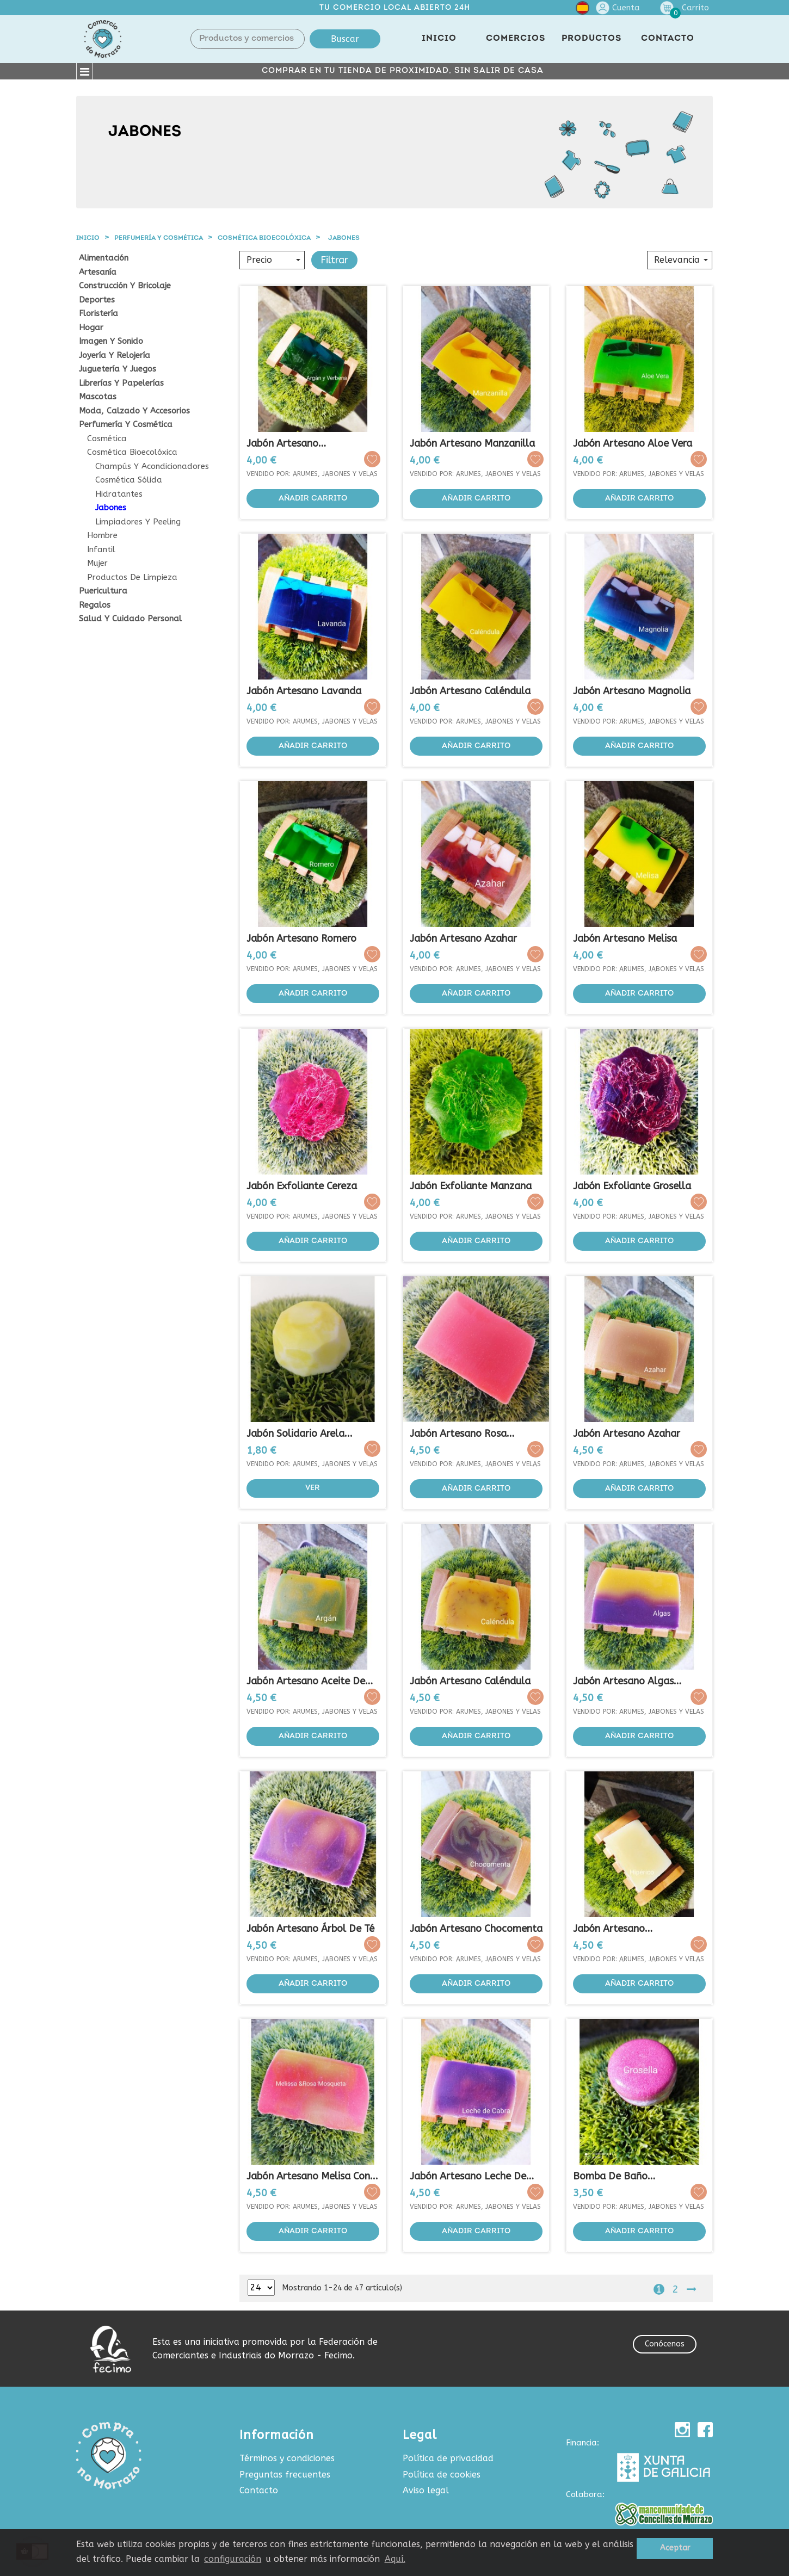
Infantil (101, 549)
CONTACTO (667, 38)
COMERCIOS (515, 38)
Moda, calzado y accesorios (134, 411)
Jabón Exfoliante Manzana (471, 1186)
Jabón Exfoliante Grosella (632, 1186)
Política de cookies (441, 2474)
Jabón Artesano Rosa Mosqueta (458, 1434)
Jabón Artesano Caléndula (470, 691)
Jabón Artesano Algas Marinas (623, 1681)
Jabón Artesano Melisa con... (312, 2176)
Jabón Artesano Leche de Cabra (468, 2176)
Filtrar (334, 260)
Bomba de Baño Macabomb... (610, 2176)
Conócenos (665, 2344)
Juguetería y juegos (117, 369)
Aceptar (675, 2548)
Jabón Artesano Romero (301, 938)
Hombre (102, 535)
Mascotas (97, 396)
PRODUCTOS (591, 38)
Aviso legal (426, 2490)
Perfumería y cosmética (125, 424)
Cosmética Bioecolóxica (132, 452)
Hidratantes (119, 494)
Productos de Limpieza (132, 577)
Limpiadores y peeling (138, 522)
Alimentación (103, 258)
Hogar (91, 327)
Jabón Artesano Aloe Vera (632, 443)
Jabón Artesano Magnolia (632, 691)
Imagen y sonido (111, 341)
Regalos (94, 605)
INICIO (439, 38)
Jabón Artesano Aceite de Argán (305, 1681)
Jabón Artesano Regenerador (609, 1929)
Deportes (97, 300)
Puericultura (103, 591)
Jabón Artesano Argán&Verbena (282, 443)
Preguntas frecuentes (284, 2474)
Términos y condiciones (287, 2458)
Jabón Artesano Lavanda (303, 691)
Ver (312, 1488)
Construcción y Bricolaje (125, 286)
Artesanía (97, 272)
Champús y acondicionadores (152, 466)
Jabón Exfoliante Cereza (301, 1186)
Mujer (97, 563)
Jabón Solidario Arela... (299, 1434)
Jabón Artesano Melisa (625, 938)
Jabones (110, 507)
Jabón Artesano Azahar (463, 938)
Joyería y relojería (114, 355)
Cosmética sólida (128, 480)
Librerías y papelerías (121, 383)
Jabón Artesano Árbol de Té (310, 1929)
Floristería (98, 313)
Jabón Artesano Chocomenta (476, 1929)
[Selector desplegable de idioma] (582, 10)
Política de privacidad (448, 2458)
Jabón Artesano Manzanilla (472, 443)
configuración (232, 2559)
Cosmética (107, 438)
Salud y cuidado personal (130, 618)
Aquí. (395, 2559)
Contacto (258, 2490)
